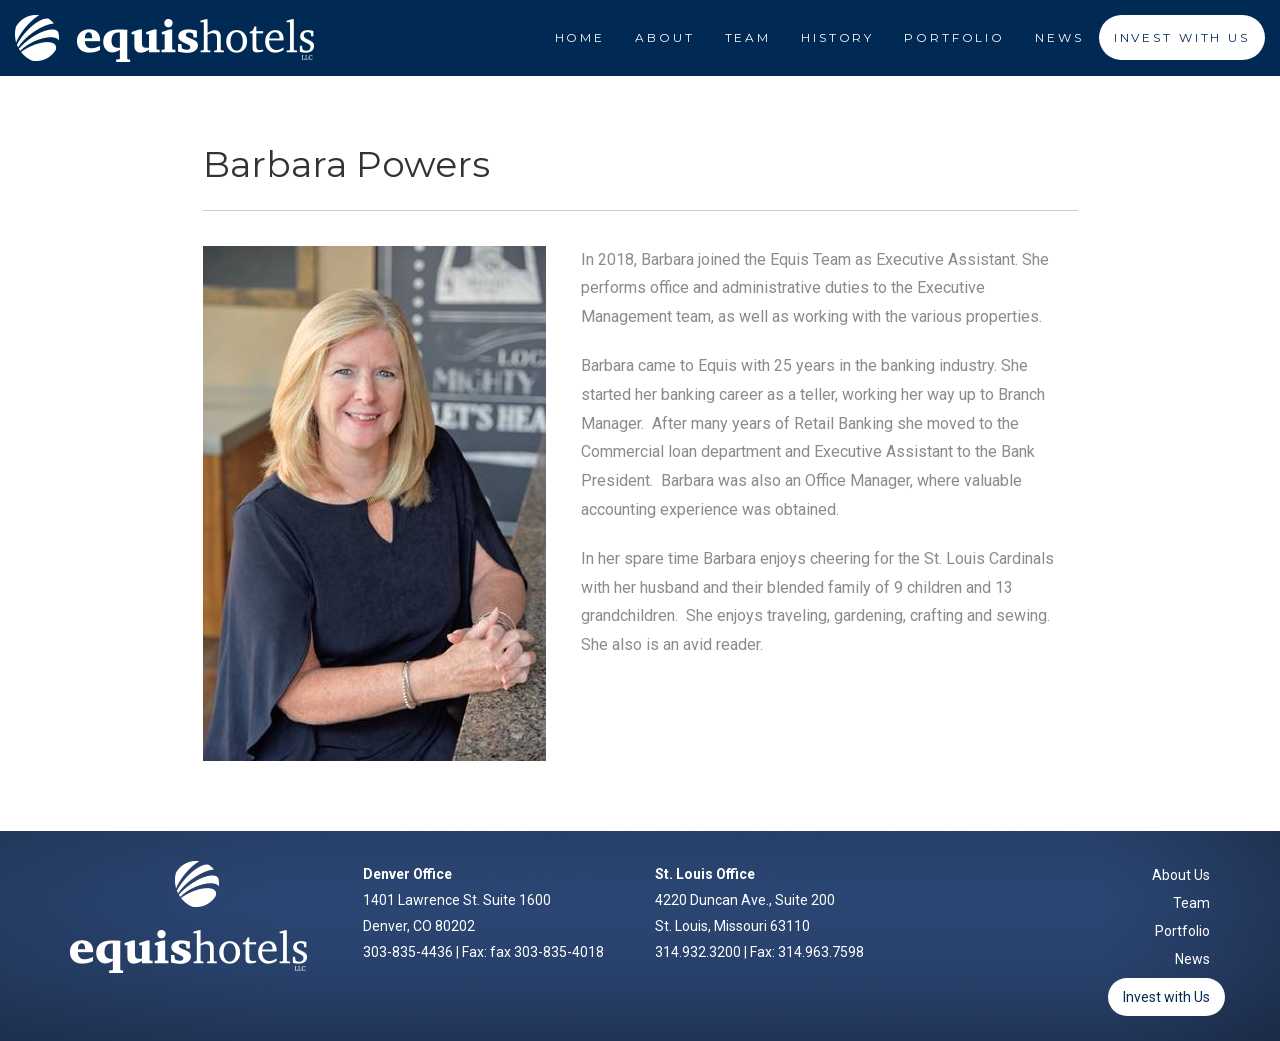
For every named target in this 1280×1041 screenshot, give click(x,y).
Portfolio (954, 37)
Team (748, 37)
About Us (1181, 875)
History (837, 37)
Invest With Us (1182, 37)
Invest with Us (1166, 997)
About (664, 37)
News (1059, 37)
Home (580, 37)
